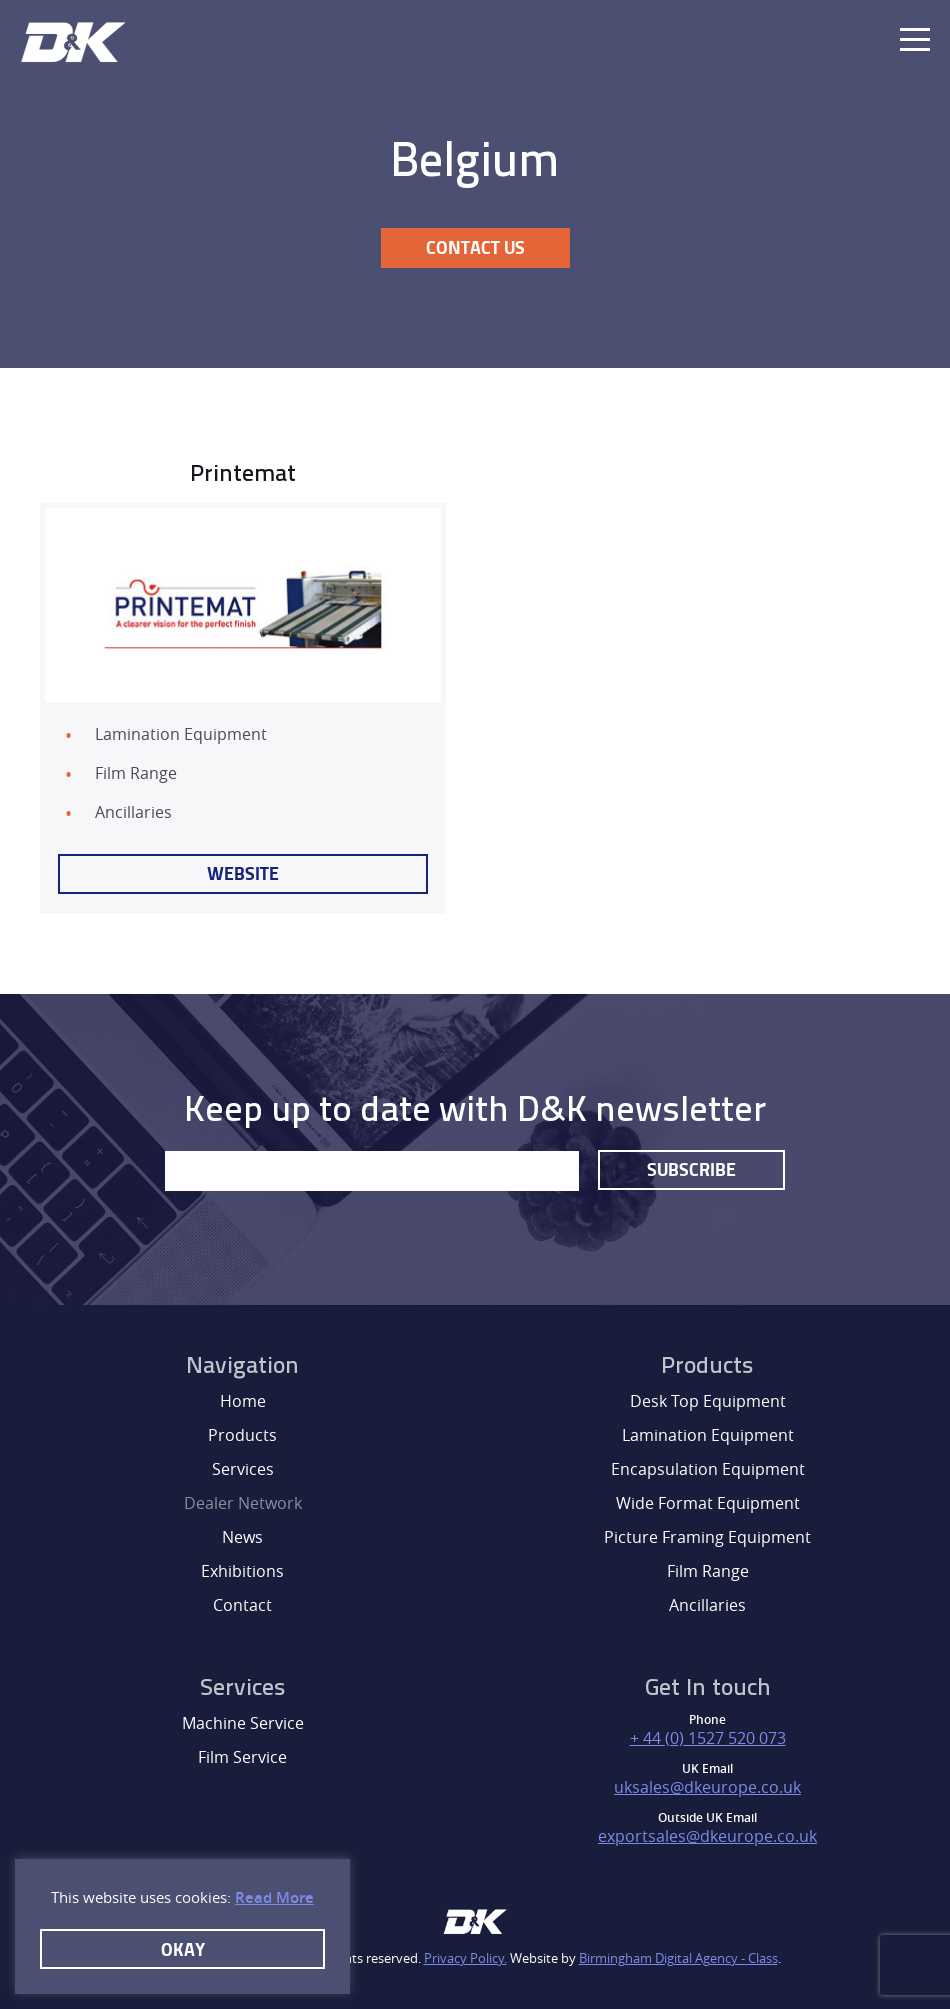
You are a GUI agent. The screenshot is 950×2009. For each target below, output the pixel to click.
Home (243, 1401)
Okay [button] (183, 1949)
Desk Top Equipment (708, 1401)
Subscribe (691, 1169)
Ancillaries (707, 1605)
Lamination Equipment (708, 1435)
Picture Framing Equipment (707, 1537)
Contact (242, 1605)
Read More (274, 1897)
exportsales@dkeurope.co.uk (707, 1836)
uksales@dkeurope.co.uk (707, 1787)
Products (242, 1435)
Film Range (708, 1571)
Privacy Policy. (465, 1958)
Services (243, 1469)
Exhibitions (242, 1571)
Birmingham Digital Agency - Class (678, 1958)
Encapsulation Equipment (708, 1469)
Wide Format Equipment (708, 1503)
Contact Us (475, 247)
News (242, 1537)
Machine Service (243, 1723)
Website (243, 873)
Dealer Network (243, 1503)
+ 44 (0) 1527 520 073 (708, 1738)
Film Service (242, 1757)
